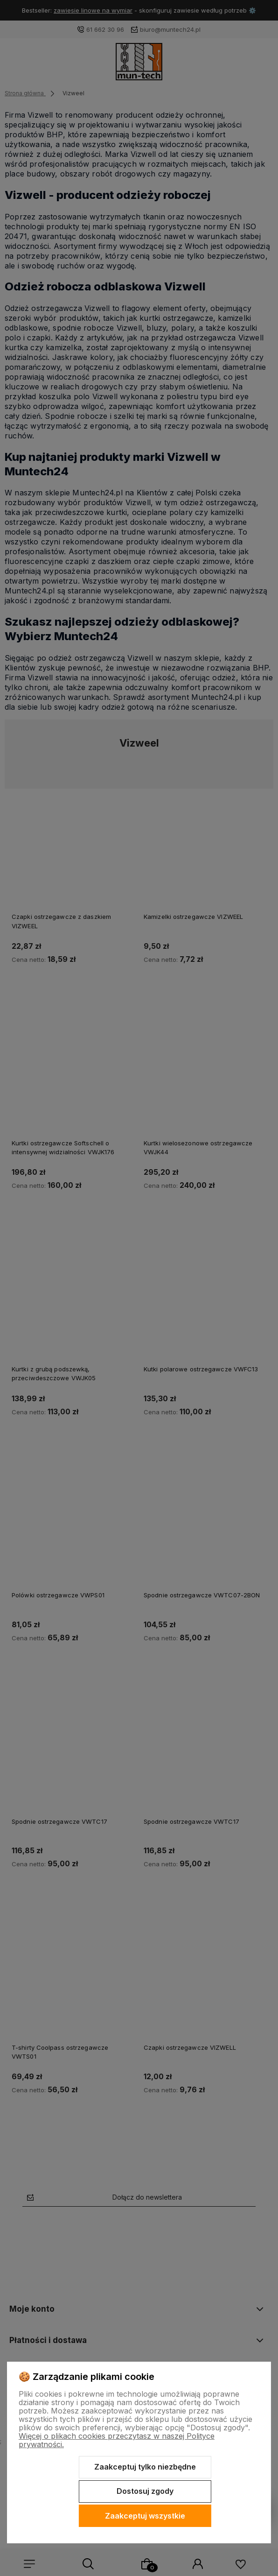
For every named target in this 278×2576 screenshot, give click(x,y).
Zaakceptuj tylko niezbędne (145, 2466)
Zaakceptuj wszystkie (145, 2515)
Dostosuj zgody (145, 2491)
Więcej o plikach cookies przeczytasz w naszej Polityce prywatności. (117, 2440)
